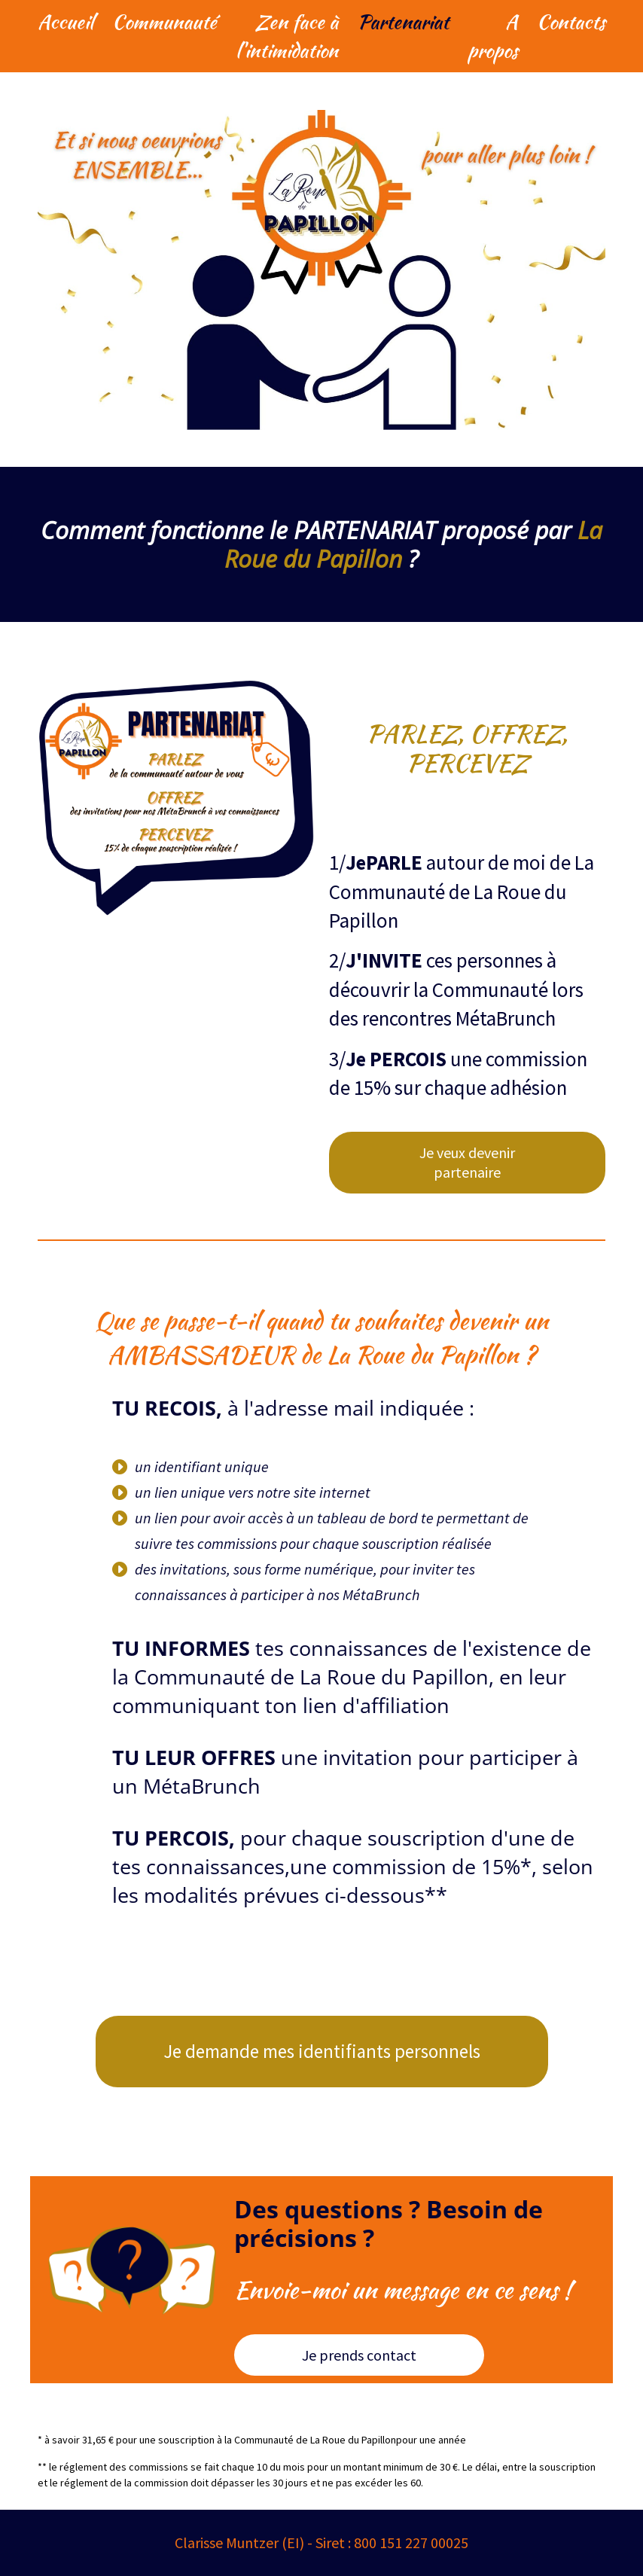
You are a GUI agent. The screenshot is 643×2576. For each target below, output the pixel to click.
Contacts (571, 22)
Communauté (164, 22)
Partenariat (403, 22)
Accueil (65, 22)
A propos (493, 36)
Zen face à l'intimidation (287, 36)
